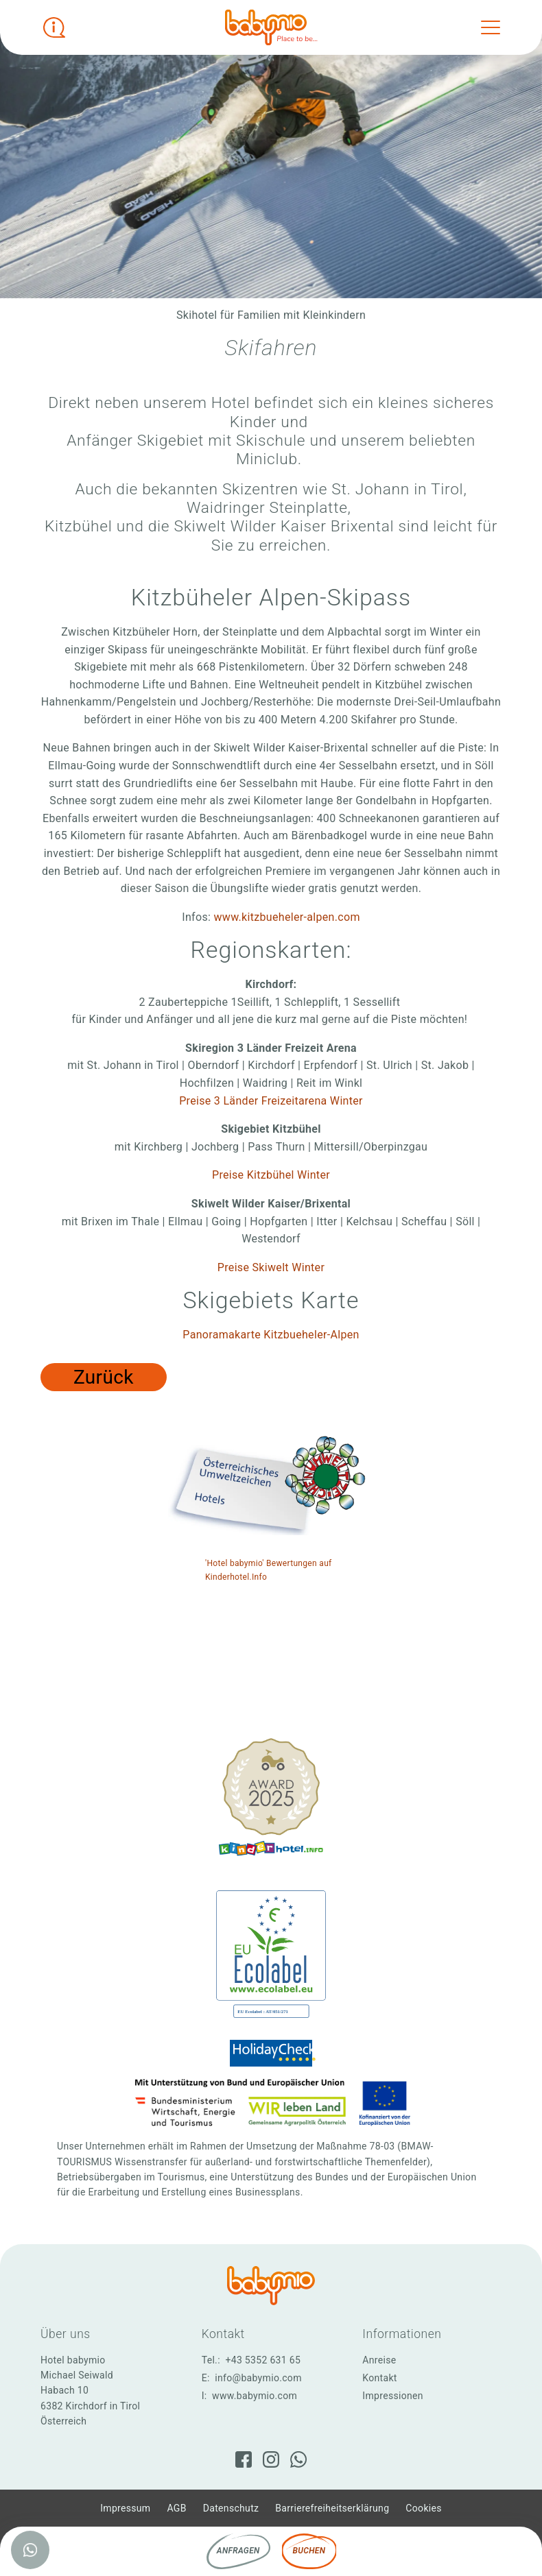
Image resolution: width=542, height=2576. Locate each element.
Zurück (103, 1377)
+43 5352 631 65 (263, 2360)
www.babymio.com (254, 2395)
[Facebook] (243, 2459)
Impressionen (392, 2395)
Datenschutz (231, 2508)
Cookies (423, 2508)
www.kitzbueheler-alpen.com (286, 917)
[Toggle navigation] (491, 27)
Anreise (379, 2360)
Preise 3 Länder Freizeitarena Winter (271, 1100)
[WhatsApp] (298, 2459)
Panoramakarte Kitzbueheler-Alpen (270, 1334)
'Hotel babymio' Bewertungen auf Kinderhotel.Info (268, 1569)
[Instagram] (271, 2459)
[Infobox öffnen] (54, 27)
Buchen (309, 2550)
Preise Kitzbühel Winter (271, 1174)
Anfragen (238, 2550)
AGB (176, 2508)
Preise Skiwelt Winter (271, 1267)
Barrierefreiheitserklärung (332, 2508)
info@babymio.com (258, 2377)
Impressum (125, 2508)
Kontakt (379, 2377)
